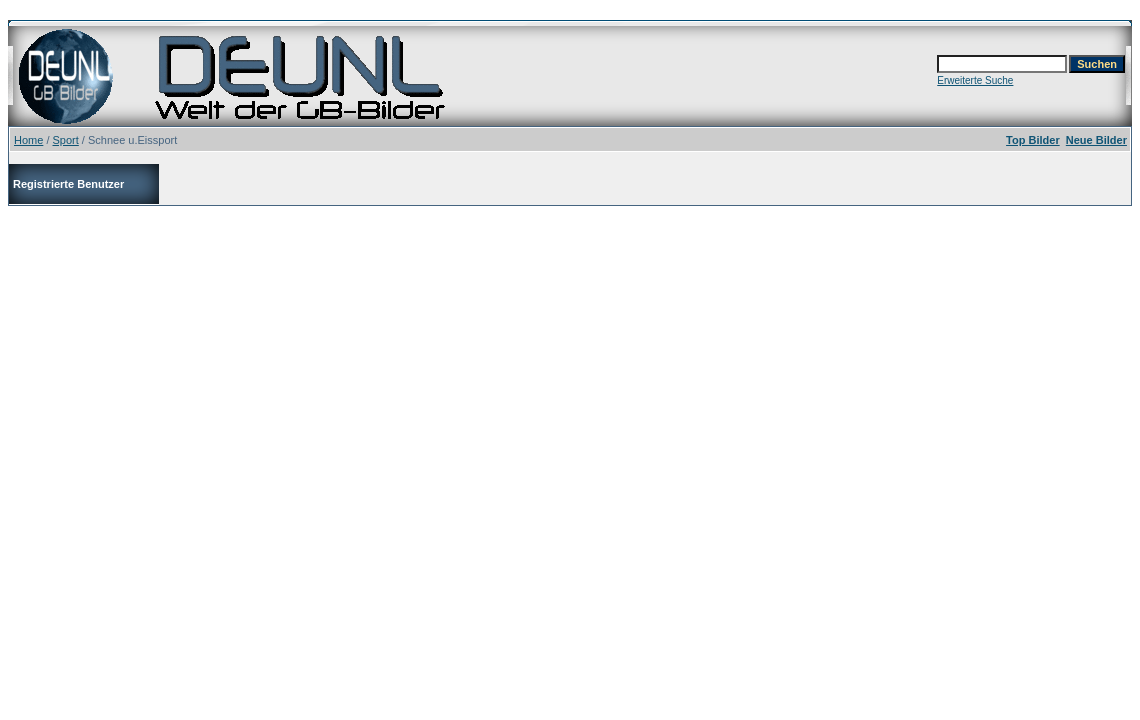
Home (28, 140)
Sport (66, 140)
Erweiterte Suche (975, 80)
